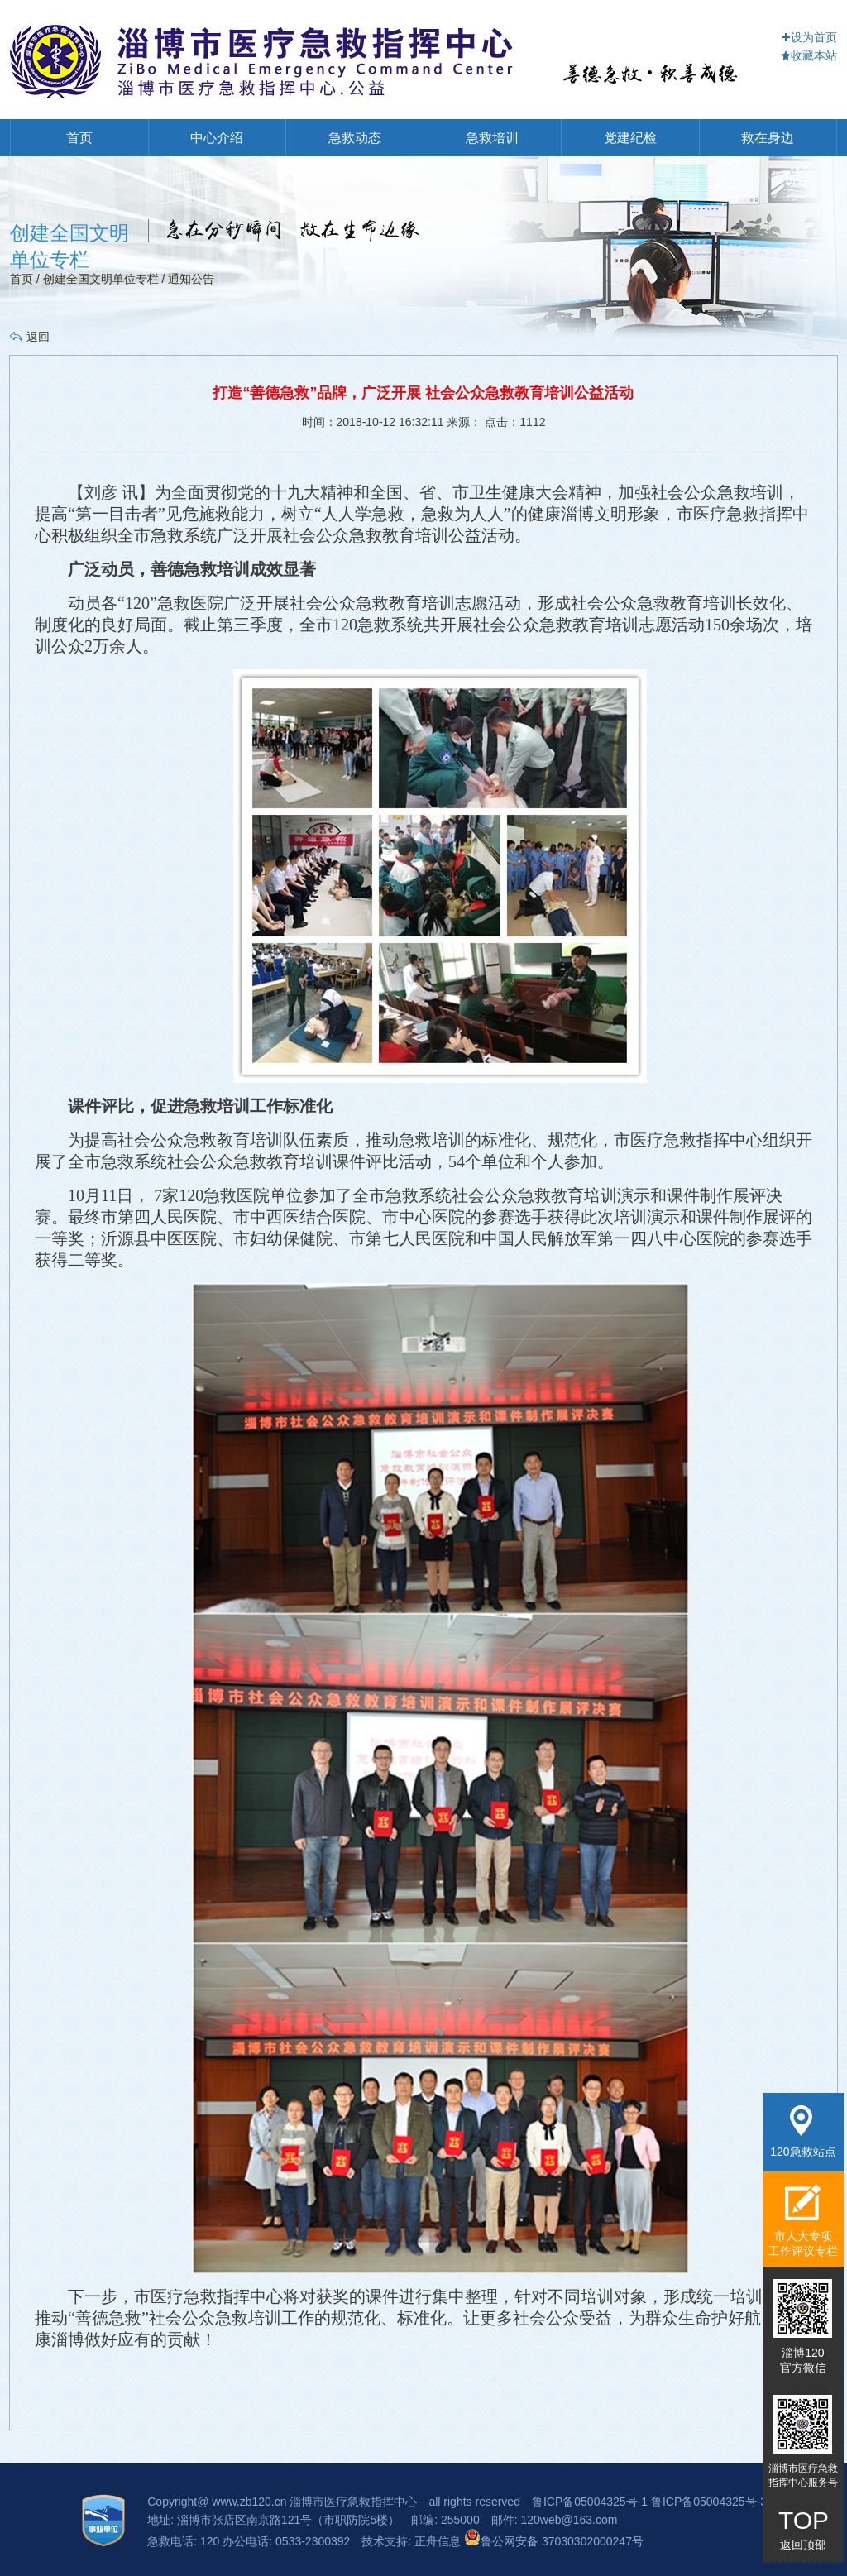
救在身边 (767, 138)
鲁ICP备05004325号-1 (590, 2501)
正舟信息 (439, 2541)
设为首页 (809, 37)
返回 (38, 336)
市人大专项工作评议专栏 (803, 2221)
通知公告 (191, 278)
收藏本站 (809, 55)
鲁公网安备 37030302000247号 (554, 2541)
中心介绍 (216, 138)
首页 (79, 138)
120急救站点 (802, 2131)
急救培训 (492, 138)
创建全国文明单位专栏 (101, 278)
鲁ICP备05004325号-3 (709, 2501)
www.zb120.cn (249, 2501)
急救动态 (354, 138)
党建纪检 (630, 138)
